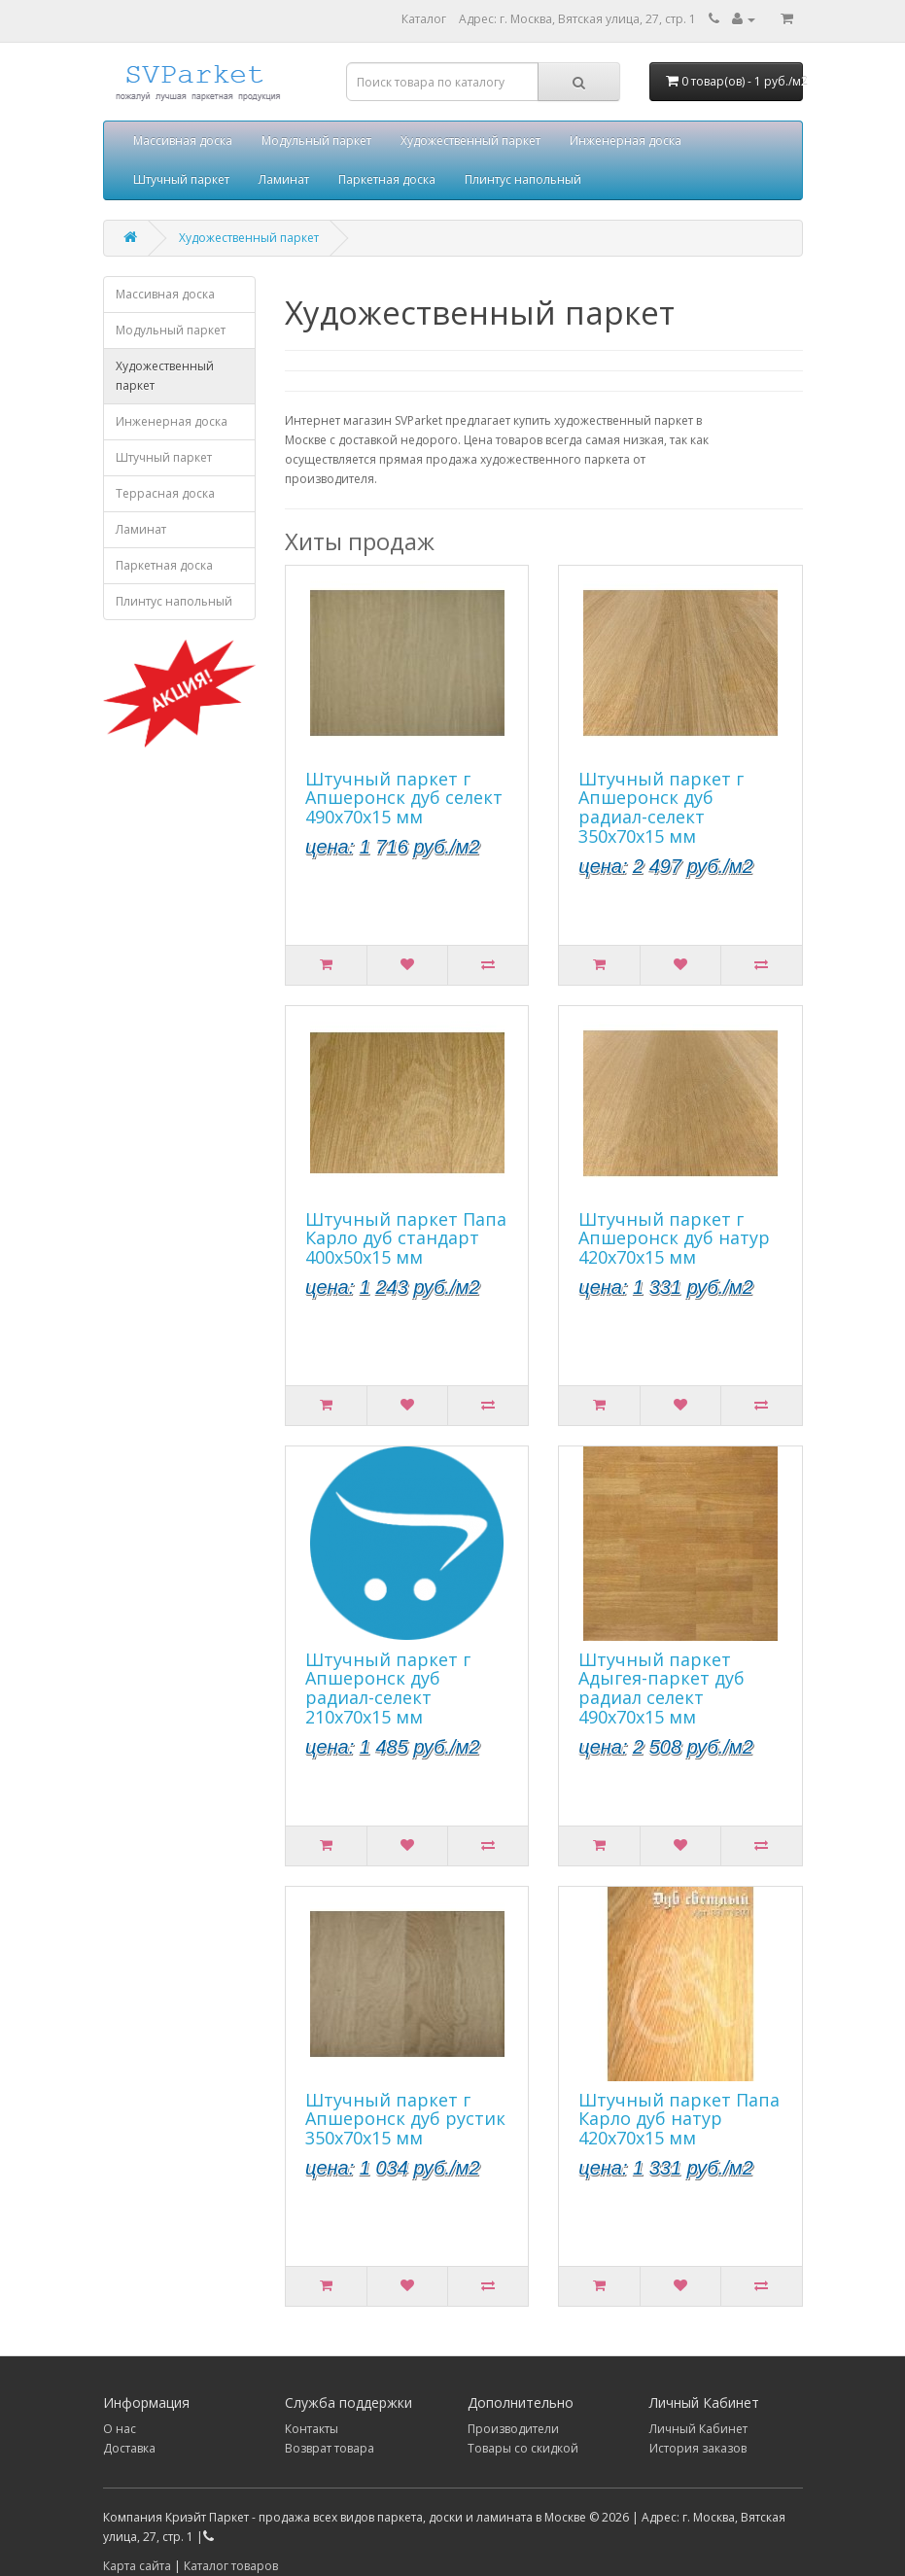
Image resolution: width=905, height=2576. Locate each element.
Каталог (423, 19)
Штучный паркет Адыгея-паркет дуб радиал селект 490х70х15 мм (661, 1688)
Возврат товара (329, 2448)
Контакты (311, 2428)
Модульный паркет (316, 140)
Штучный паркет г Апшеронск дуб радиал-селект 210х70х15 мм (387, 1688)
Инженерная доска (625, 140)
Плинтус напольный (523, 179)
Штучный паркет (181, 179)
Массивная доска (182, 140)
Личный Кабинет (698, 2428)
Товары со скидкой (523, 2448)
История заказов (698, 2448)
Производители (513, 2428)
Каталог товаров (231, 2566)
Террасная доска (165, 493)
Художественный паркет (470, 140)
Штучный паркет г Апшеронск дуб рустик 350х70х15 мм (405, 2119)
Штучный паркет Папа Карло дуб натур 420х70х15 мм (679, 2119)
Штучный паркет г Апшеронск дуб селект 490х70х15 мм (404, 798)
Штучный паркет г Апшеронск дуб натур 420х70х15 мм (674, 1238)
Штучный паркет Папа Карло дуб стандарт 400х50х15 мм (405, 1238)
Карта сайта (137, 2566)
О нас (119, 2428)
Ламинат (284, 179)
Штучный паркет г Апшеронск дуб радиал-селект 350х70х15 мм (661, 807)
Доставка (129, 2448)
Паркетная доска (386, 179)
